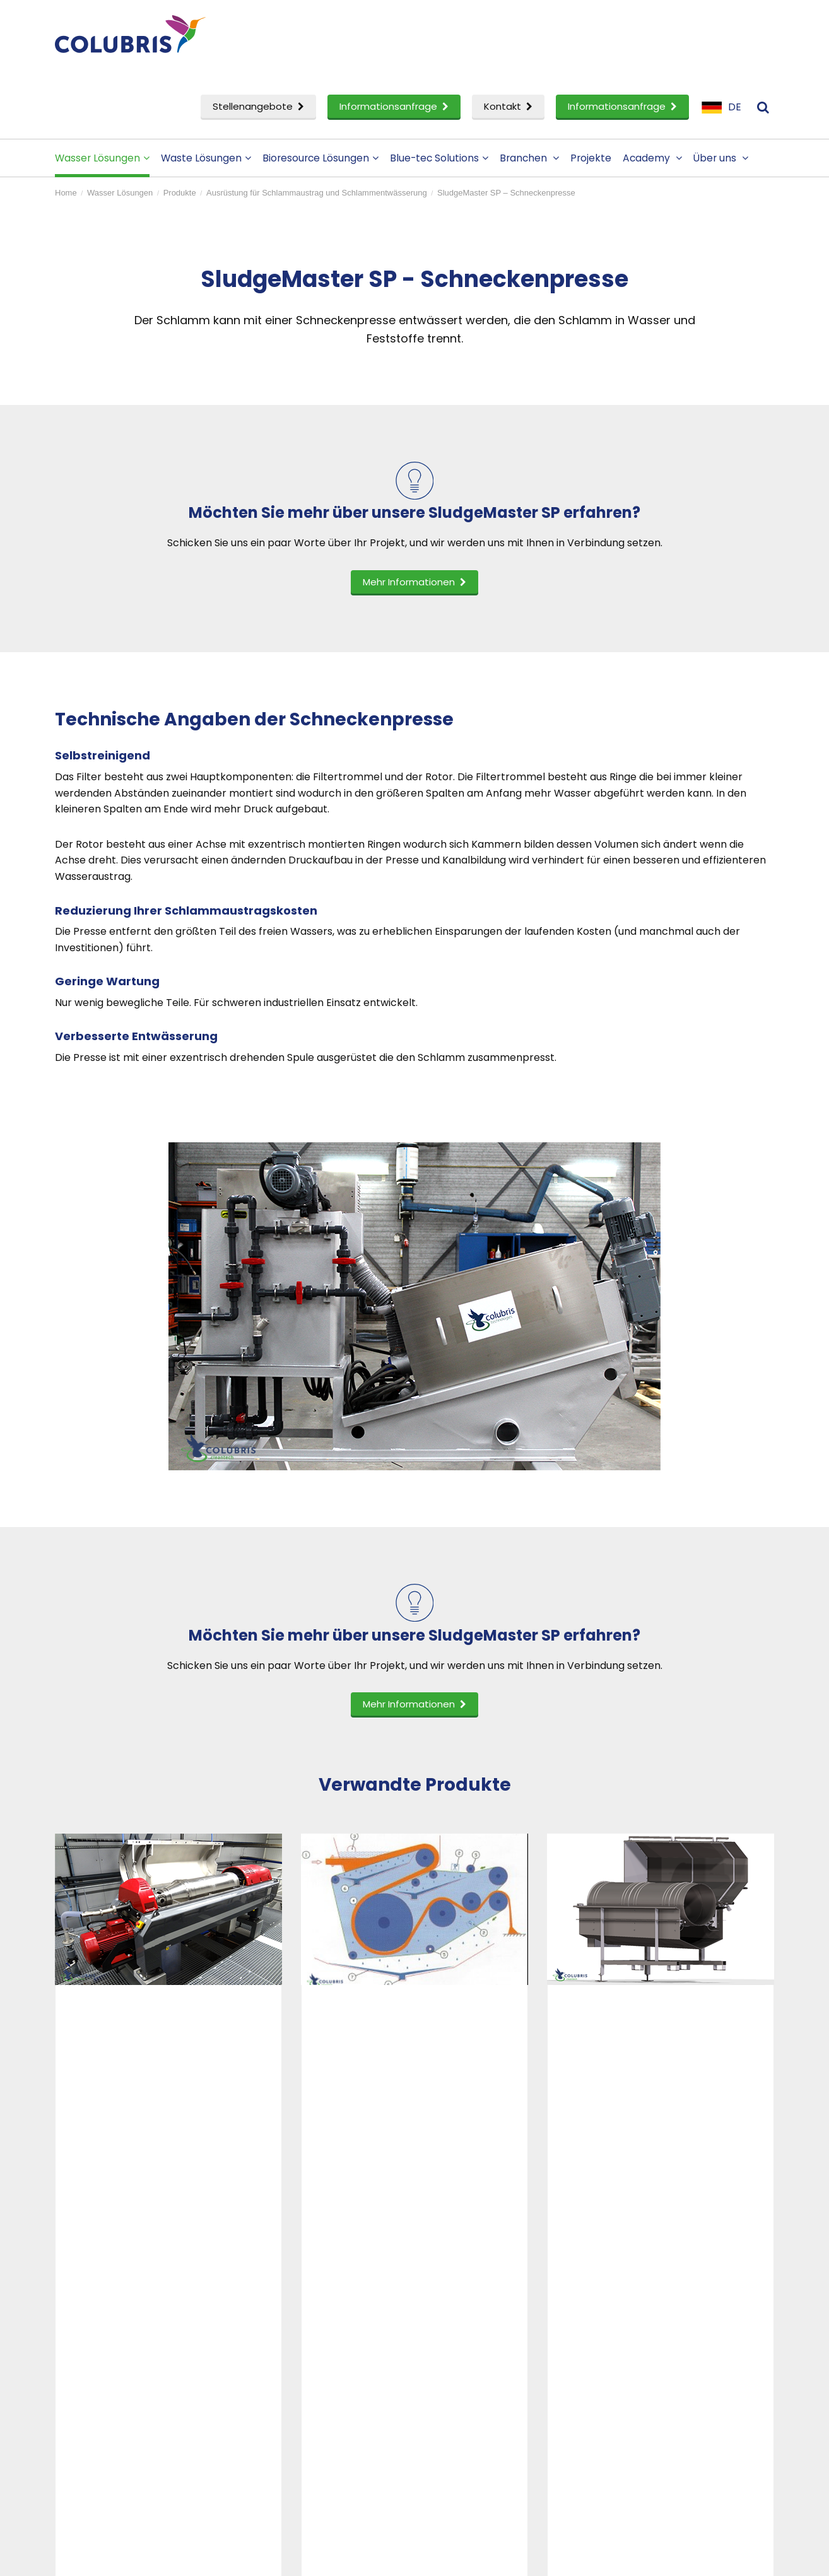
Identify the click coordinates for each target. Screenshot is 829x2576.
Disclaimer (196, 2558)
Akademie (277, 2365)
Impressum (649, 2365)
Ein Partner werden (484, 2386)
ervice (88, 2427)
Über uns (720, 158)
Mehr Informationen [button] (414, 581)
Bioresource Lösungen (320, 158)
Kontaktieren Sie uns (671, 2345)
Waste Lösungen (206, 158)
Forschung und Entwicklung (135, 2406)
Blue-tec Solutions (439, 158)
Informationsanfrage (394, 106)
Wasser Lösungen (102, 158)
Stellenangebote (258, 106)
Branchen (529, 158)
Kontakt (508, 106)
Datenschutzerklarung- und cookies (295, 2558)
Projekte (590, 158)
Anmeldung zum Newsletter (690, 2386)
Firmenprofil (467, 2345)
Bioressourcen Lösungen (127, 2386)
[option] (168, 1977)
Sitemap (391, 2558)
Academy (652, 158)
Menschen (462, 2365)
